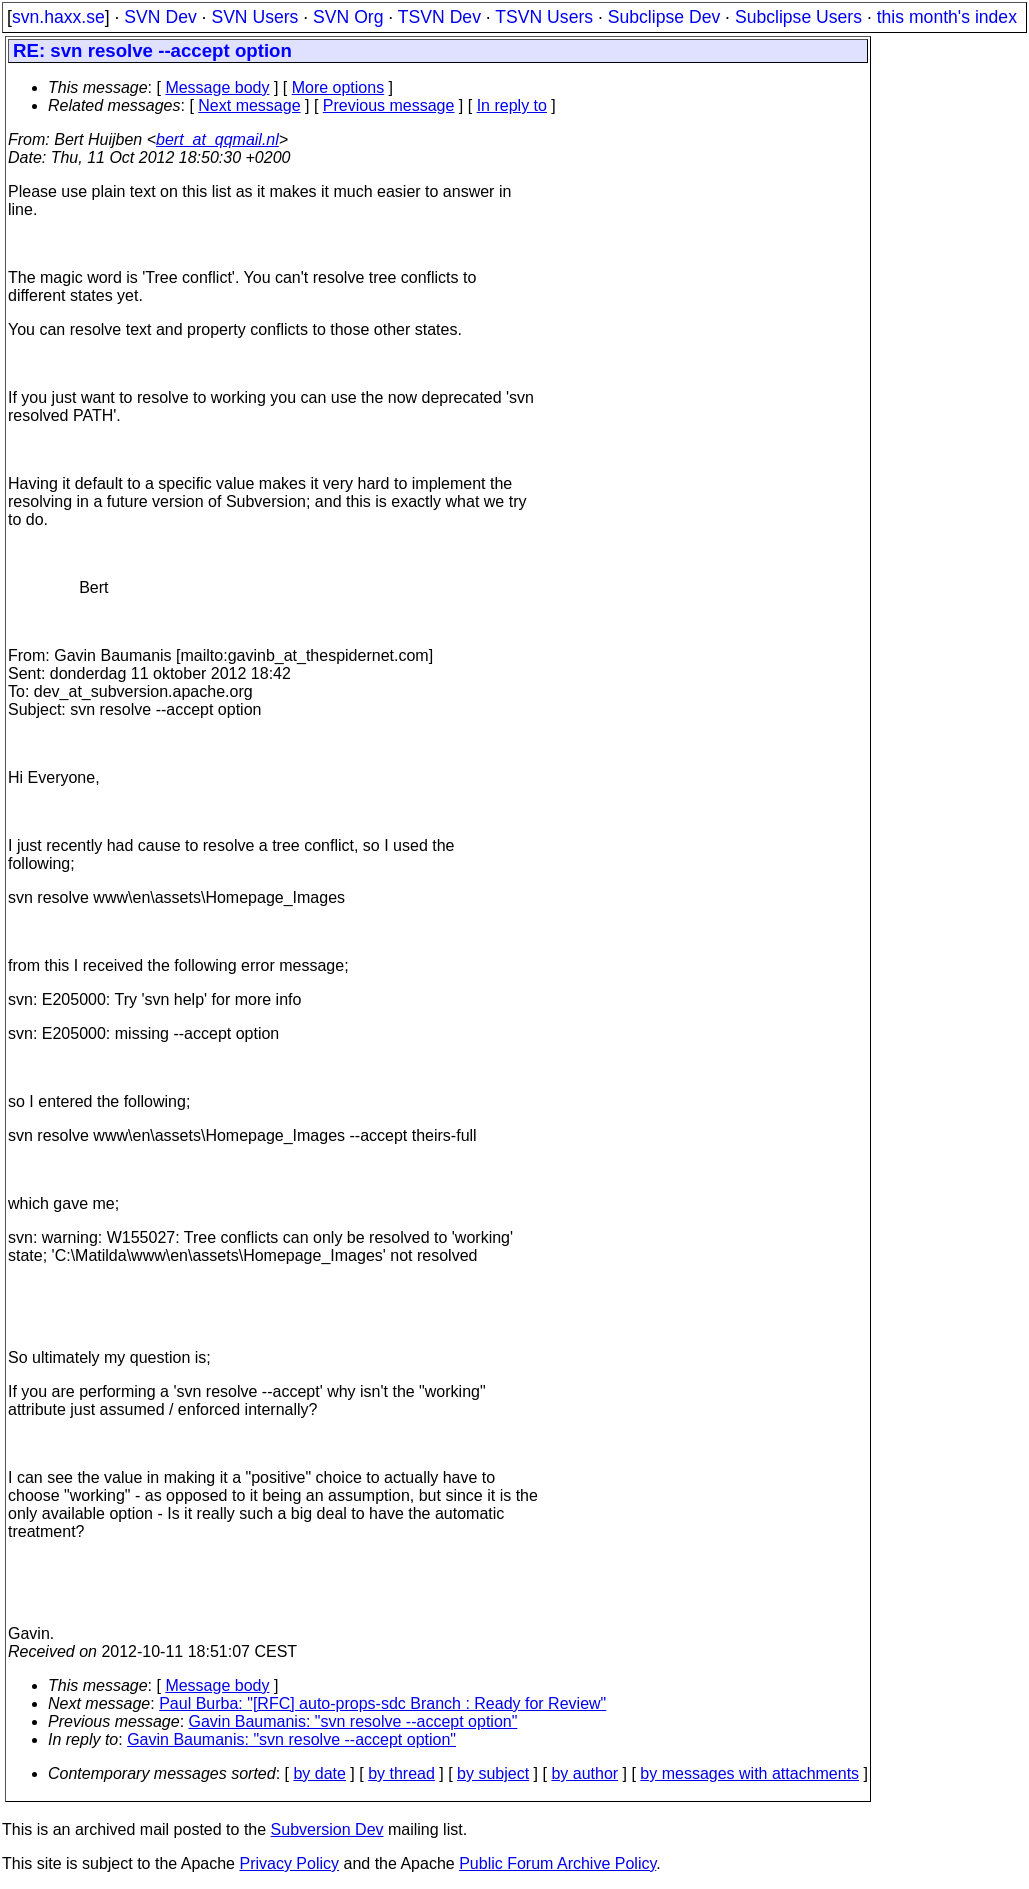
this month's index (947, 17)
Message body (217, 87)
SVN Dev (160, 17)
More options (338, 87)
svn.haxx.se (58, 17)
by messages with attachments (749, 1773)
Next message (249, 105)
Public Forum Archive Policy (557, 1863)
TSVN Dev (439, 17)
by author (584, 1773)
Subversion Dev (327, 1829)
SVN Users (254, 17)
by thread (401, 1773)
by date (319, 1773)
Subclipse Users (798, 17)
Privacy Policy (289, 1863)
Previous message (389, 105)
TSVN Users (544, 17)
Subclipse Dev (664, 17)
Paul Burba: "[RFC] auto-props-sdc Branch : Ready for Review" (382, 1703)
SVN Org (348, 17)
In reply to (512, 105)
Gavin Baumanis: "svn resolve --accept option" (353, 1721)
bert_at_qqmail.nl (217, 139)
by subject (493, 1773)
